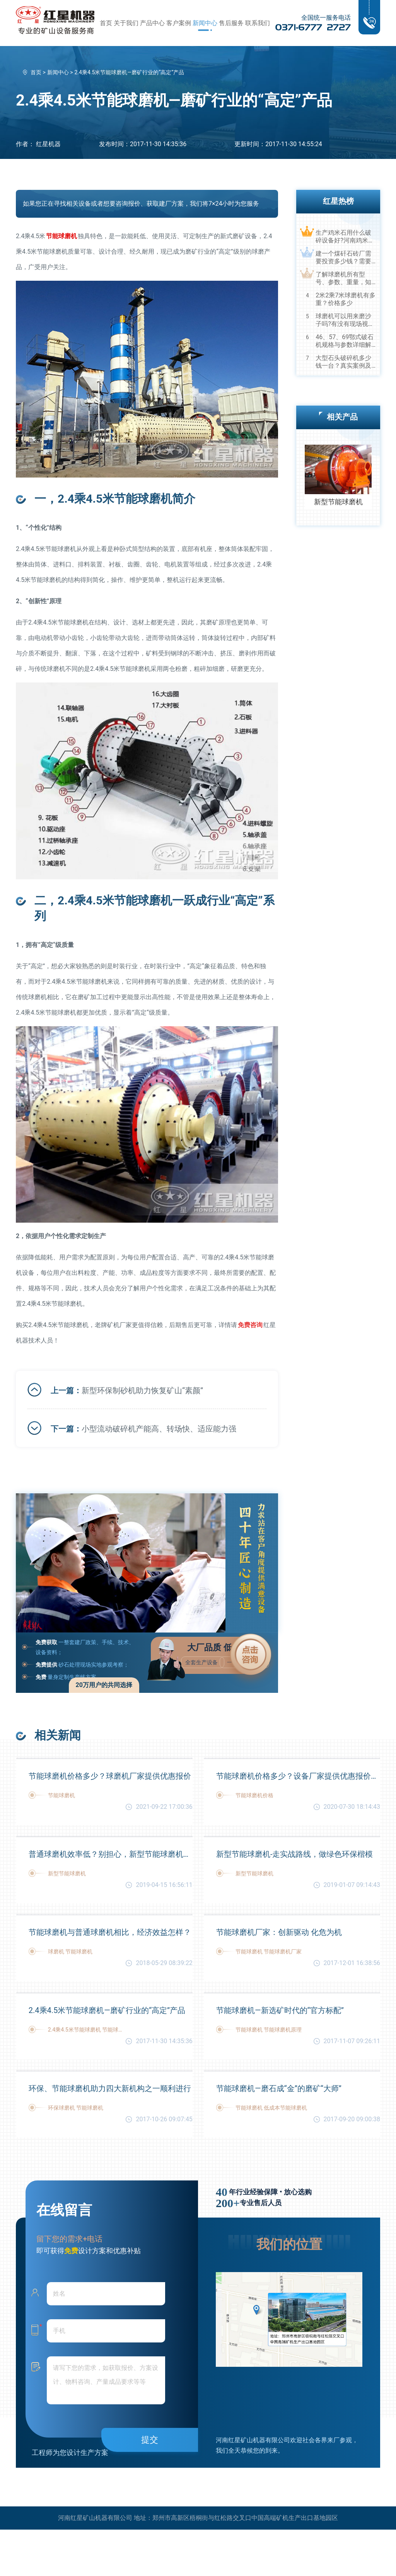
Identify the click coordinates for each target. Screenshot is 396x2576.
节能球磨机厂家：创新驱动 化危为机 (279, 1932)
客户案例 (178, 23)
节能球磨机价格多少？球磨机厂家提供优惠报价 (110, 1776)
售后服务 (231, 23)
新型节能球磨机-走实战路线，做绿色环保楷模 (294, 1854)
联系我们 (257, 23)
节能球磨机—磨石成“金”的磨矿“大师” (278, 2088)
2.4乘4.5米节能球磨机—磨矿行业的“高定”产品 (107, 2010)
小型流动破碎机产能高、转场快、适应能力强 (159, 1428)
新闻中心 (205, 23)
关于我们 (126, 23)
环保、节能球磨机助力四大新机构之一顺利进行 (110, 2088)
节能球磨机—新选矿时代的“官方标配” (280, 2010)
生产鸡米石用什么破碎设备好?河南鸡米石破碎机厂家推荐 (345, 236)
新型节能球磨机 (338, 502)
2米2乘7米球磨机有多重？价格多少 (346, 299)
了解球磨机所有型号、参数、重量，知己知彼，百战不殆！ (343, 278)
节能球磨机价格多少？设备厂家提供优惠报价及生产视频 (298, 1776)
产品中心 (152, 23)
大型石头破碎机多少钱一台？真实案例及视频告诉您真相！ (343, 362)
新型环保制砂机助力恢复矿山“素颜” (142, 1390)
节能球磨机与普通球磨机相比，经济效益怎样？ (110, 1932)
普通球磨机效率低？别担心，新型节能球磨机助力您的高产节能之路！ (111, 1854)
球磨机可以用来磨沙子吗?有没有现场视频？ (343, 320)
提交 (149, 2440)
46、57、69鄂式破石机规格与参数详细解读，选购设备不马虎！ (345, 341)
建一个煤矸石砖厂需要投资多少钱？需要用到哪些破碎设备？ (343, 257)
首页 (106, 23)
